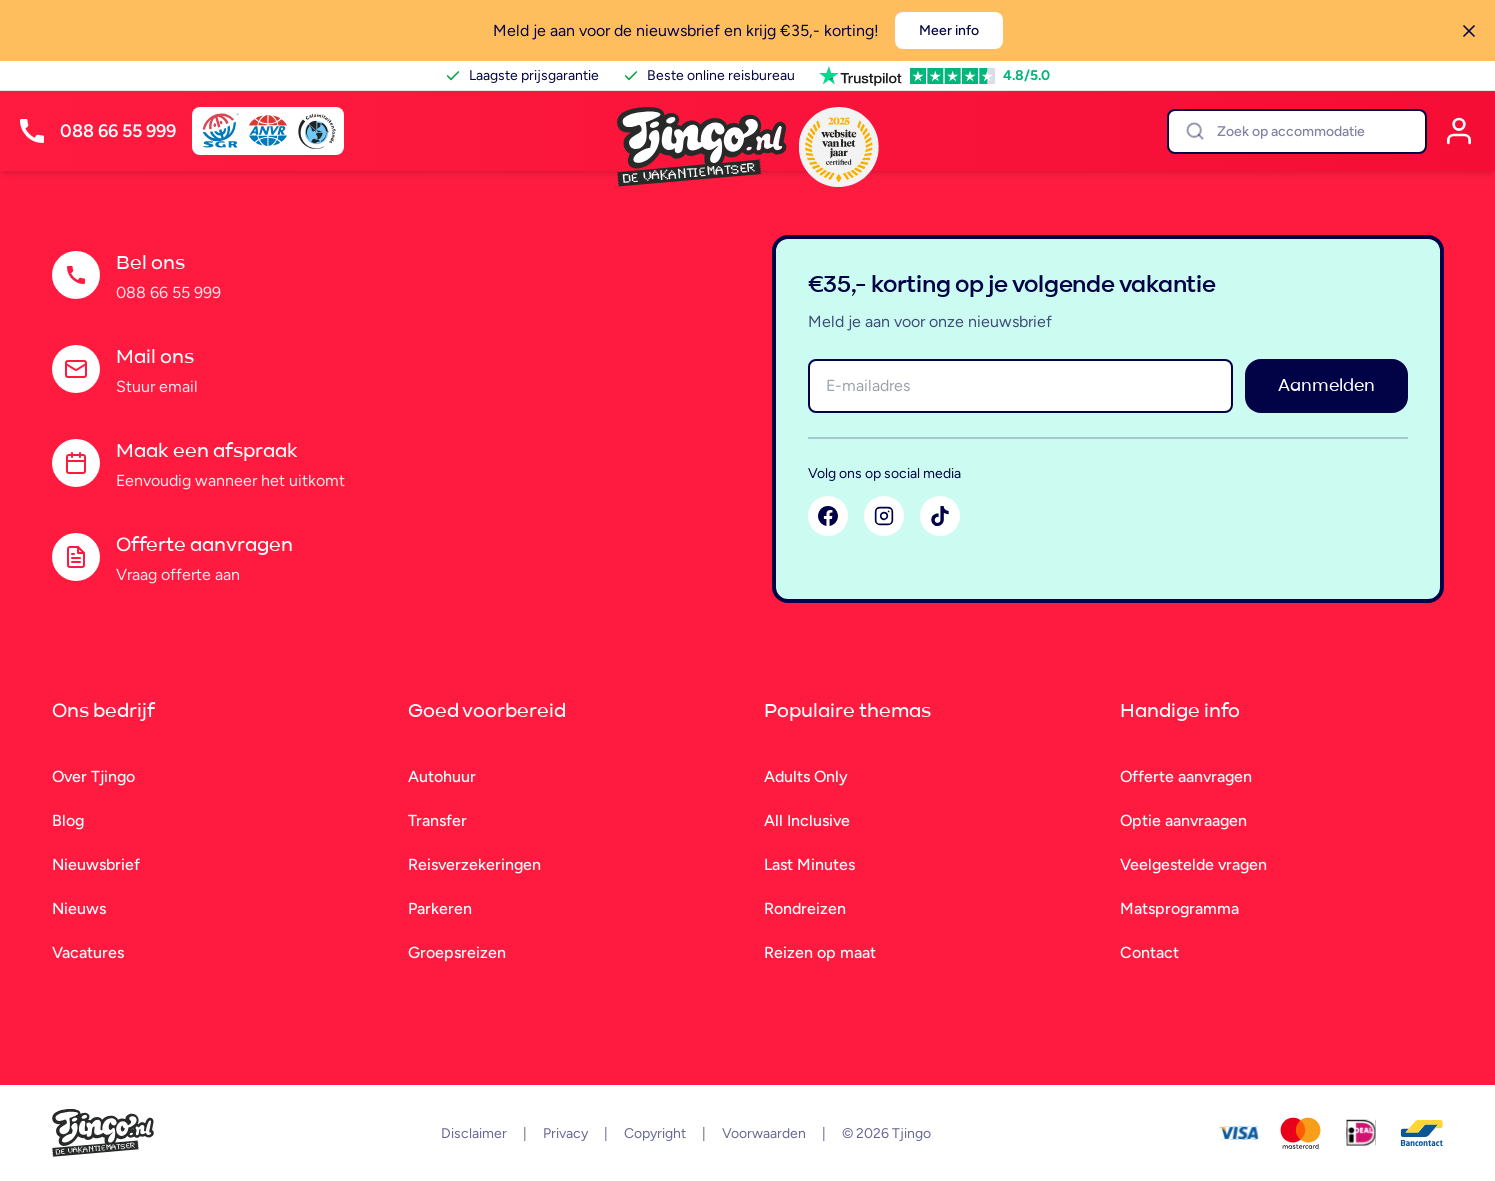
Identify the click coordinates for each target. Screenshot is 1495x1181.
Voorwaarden (764, 1133)
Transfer (437, 820)
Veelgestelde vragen (1193, 864)
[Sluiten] (1469, 31)
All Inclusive (807, 820)
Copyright (655, 1133)
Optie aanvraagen (1183, 820)
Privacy (565, 1133)
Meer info (949, 30)
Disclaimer (474, 1133)
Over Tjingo (93, 776)
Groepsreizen (457, 952)
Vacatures (88, 952)
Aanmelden (1326, 386)
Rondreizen (805, 908)
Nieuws (79, 908)
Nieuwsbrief (96, 864)
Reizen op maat (820, 952)
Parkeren (440, 908)
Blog (68, 820)
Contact (1149, 952)
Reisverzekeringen (474, 864)
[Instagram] (884, 516)
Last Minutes (809, 864)
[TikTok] (940, 516)
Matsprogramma (1179, 908)
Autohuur (442, 776)
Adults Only (806, 776)
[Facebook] (828, 516)
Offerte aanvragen (1186, 776)
